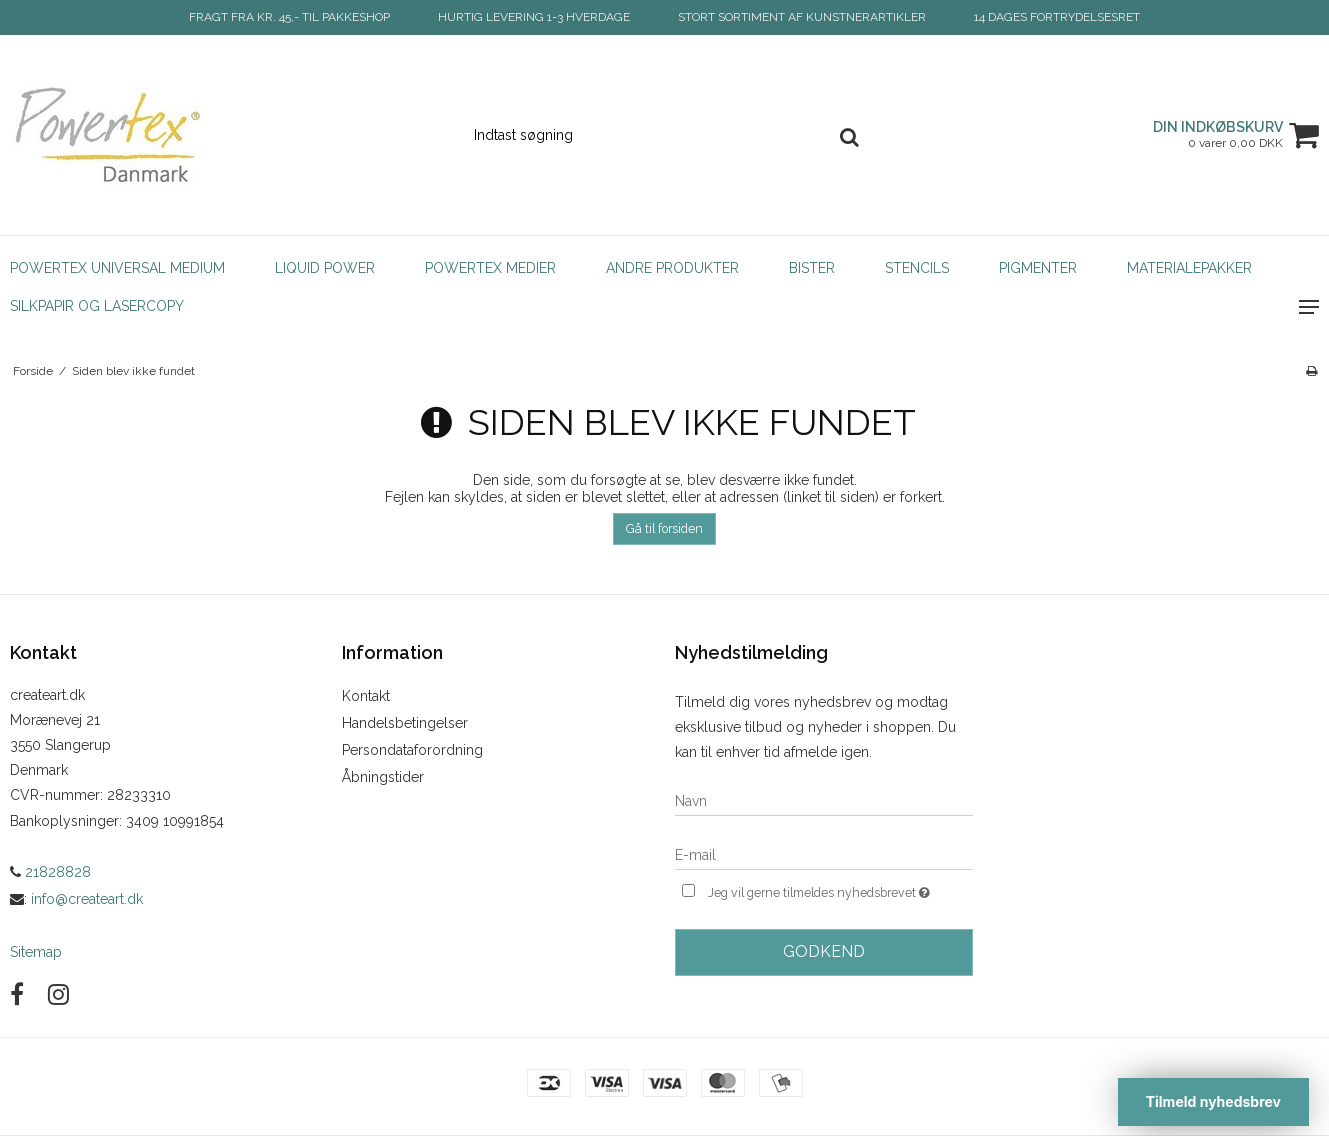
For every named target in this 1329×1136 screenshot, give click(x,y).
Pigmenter (1038, 268)
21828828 (50, 872)
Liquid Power (325, 268)
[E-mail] (824, 854)
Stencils (917, 268)
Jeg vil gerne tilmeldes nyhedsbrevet (840, 890)
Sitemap (36, 952)
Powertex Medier (490, 268)
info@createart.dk (87, 899)
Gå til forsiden (664, 528)
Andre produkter (672, 268)
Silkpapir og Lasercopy (97, 306)
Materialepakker (1189, 268)
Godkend (824, 951)
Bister (812, 268)
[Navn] (824, 800)
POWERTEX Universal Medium (117, 268)
